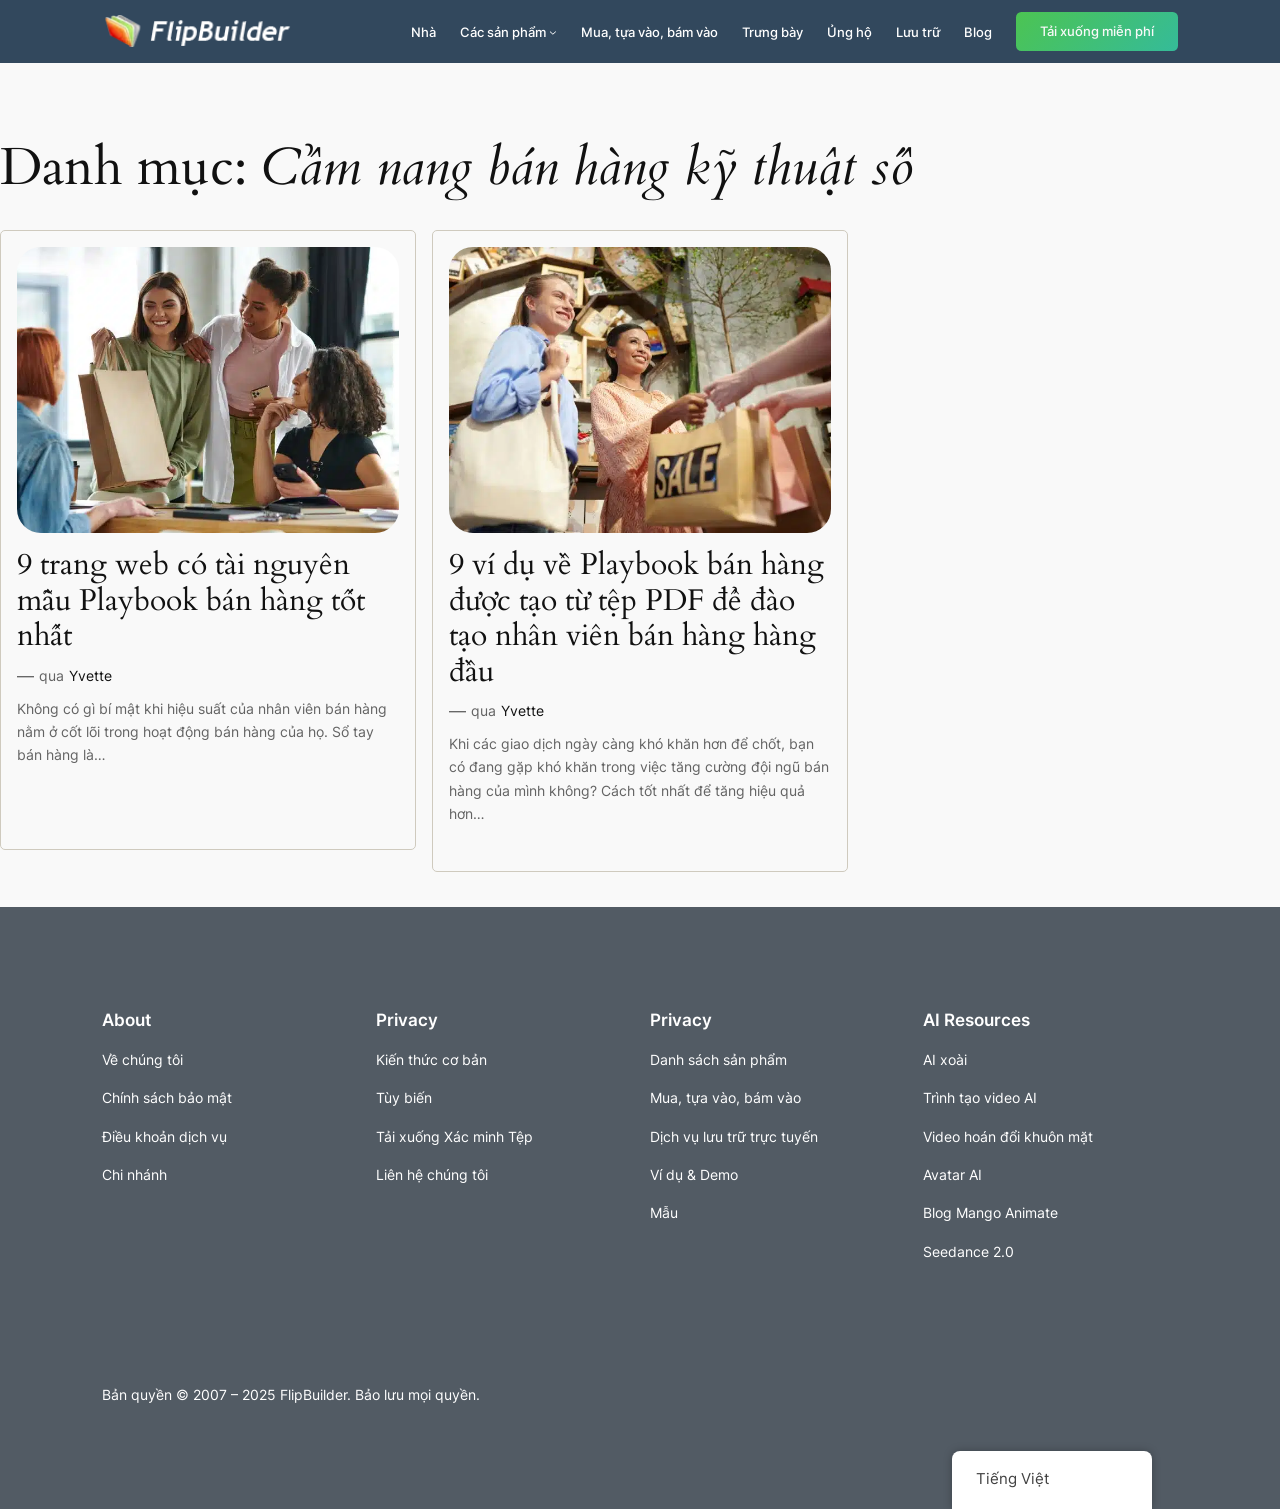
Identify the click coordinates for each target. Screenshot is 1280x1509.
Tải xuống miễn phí (1097, 31)
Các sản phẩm (503, 32)
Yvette (90, 675)
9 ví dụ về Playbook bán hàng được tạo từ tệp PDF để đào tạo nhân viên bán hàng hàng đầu (636, 619)
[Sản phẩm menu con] (553, 32)
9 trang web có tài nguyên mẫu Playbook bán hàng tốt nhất (191, 601)
